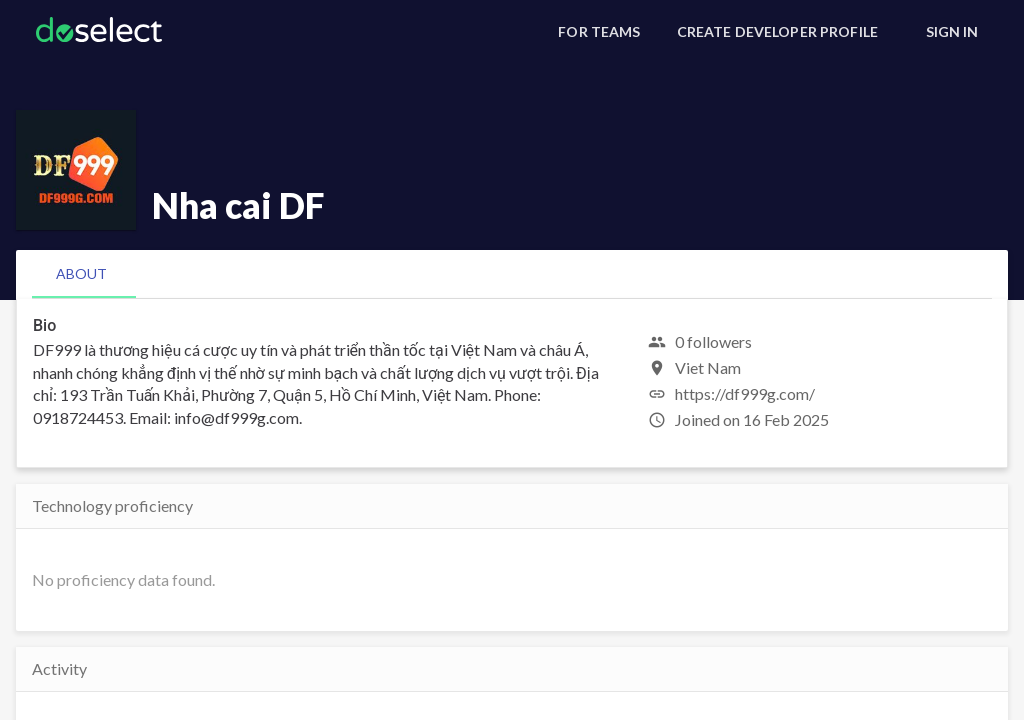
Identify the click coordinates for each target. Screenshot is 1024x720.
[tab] (81, 274)
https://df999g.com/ (745, 393)
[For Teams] (599, 32)
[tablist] (512, 274)
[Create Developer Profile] (777, 32)
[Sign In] (952, 32)
